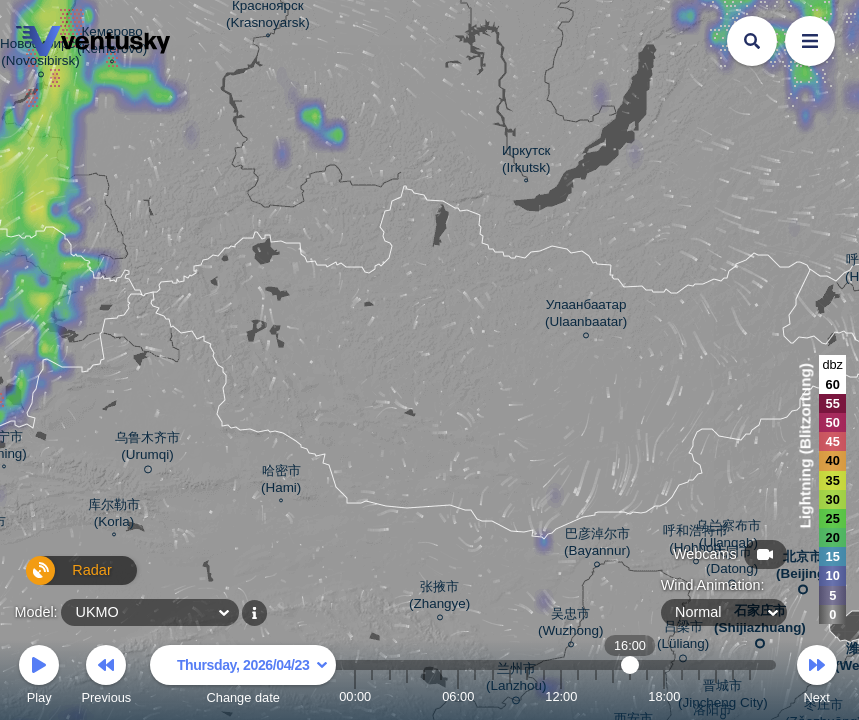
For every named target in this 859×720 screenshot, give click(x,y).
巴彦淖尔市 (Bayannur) (597, 545)
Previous (106, 677)
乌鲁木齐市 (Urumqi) (147, 449)
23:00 (750, 696)
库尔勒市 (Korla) (114, 515)
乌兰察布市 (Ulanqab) (728, 537)
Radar (58, 578)
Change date (243, 677)
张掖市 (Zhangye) (439, 598)
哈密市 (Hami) (281, 481)
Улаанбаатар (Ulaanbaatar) (586, 316)
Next (817, 677)
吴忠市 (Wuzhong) (570, 625)
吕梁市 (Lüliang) (683, 638)
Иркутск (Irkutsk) (526, 161)
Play (39, 677)
